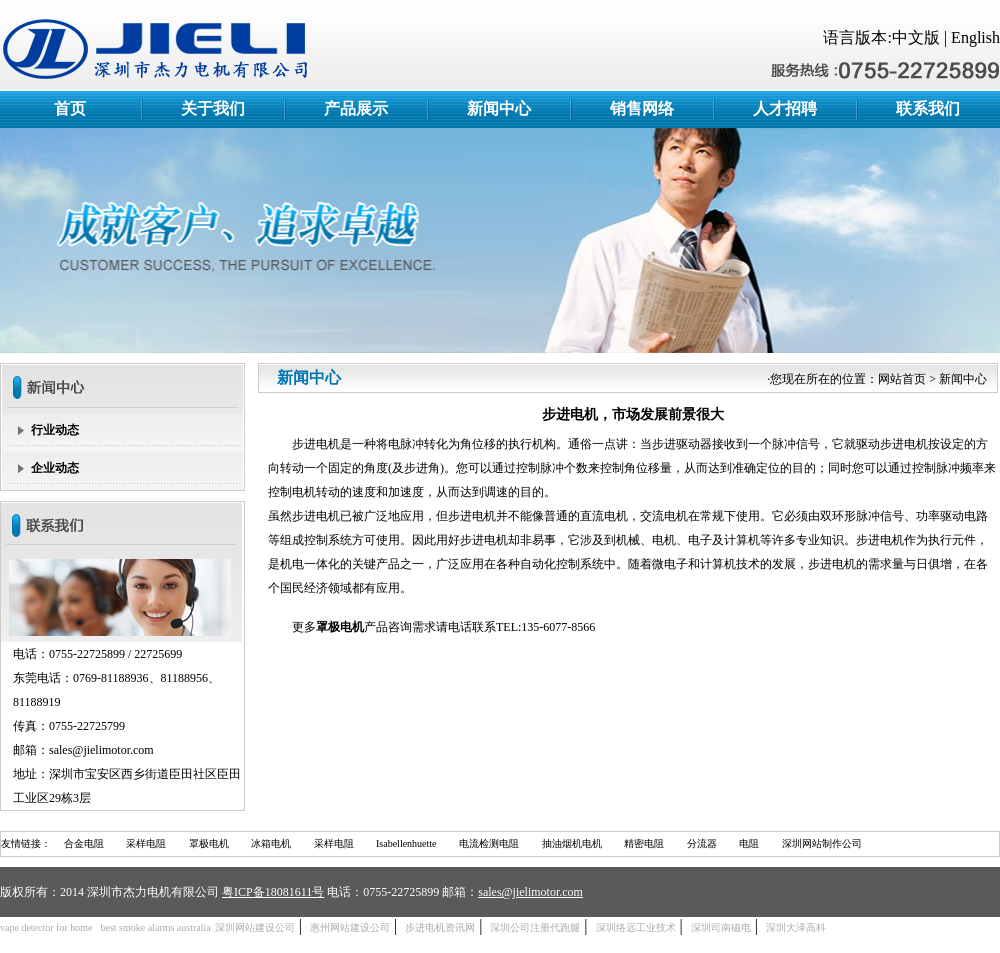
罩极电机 (209, 843)
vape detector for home (46, 927)
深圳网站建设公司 (255, 927)
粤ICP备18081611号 (273, 892)
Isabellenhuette (406, 843)
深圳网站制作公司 (822, 843)
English (975, 37)
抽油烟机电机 (572, 843)
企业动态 (55, 468)
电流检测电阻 (489, 843)
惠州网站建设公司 (350, 927)
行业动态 (55, 430)
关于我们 (213, 108)
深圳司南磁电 (721, 927)
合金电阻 (84, 843)
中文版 (916, 37)
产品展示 (356, 108)
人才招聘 (785, 108)
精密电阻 (644, 843)
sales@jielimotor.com (530, 892)
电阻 (749, 843)
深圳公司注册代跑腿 (535, 927)
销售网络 (642, 108)
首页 (70, 108)
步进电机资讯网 (440, 927)
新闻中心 (499, 108)
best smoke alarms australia (155, 927)
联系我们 (928, 108)
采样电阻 (146, 843)
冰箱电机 (271, 843)
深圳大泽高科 (796, 927)
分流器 (702, 843)
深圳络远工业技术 (636, 927)
